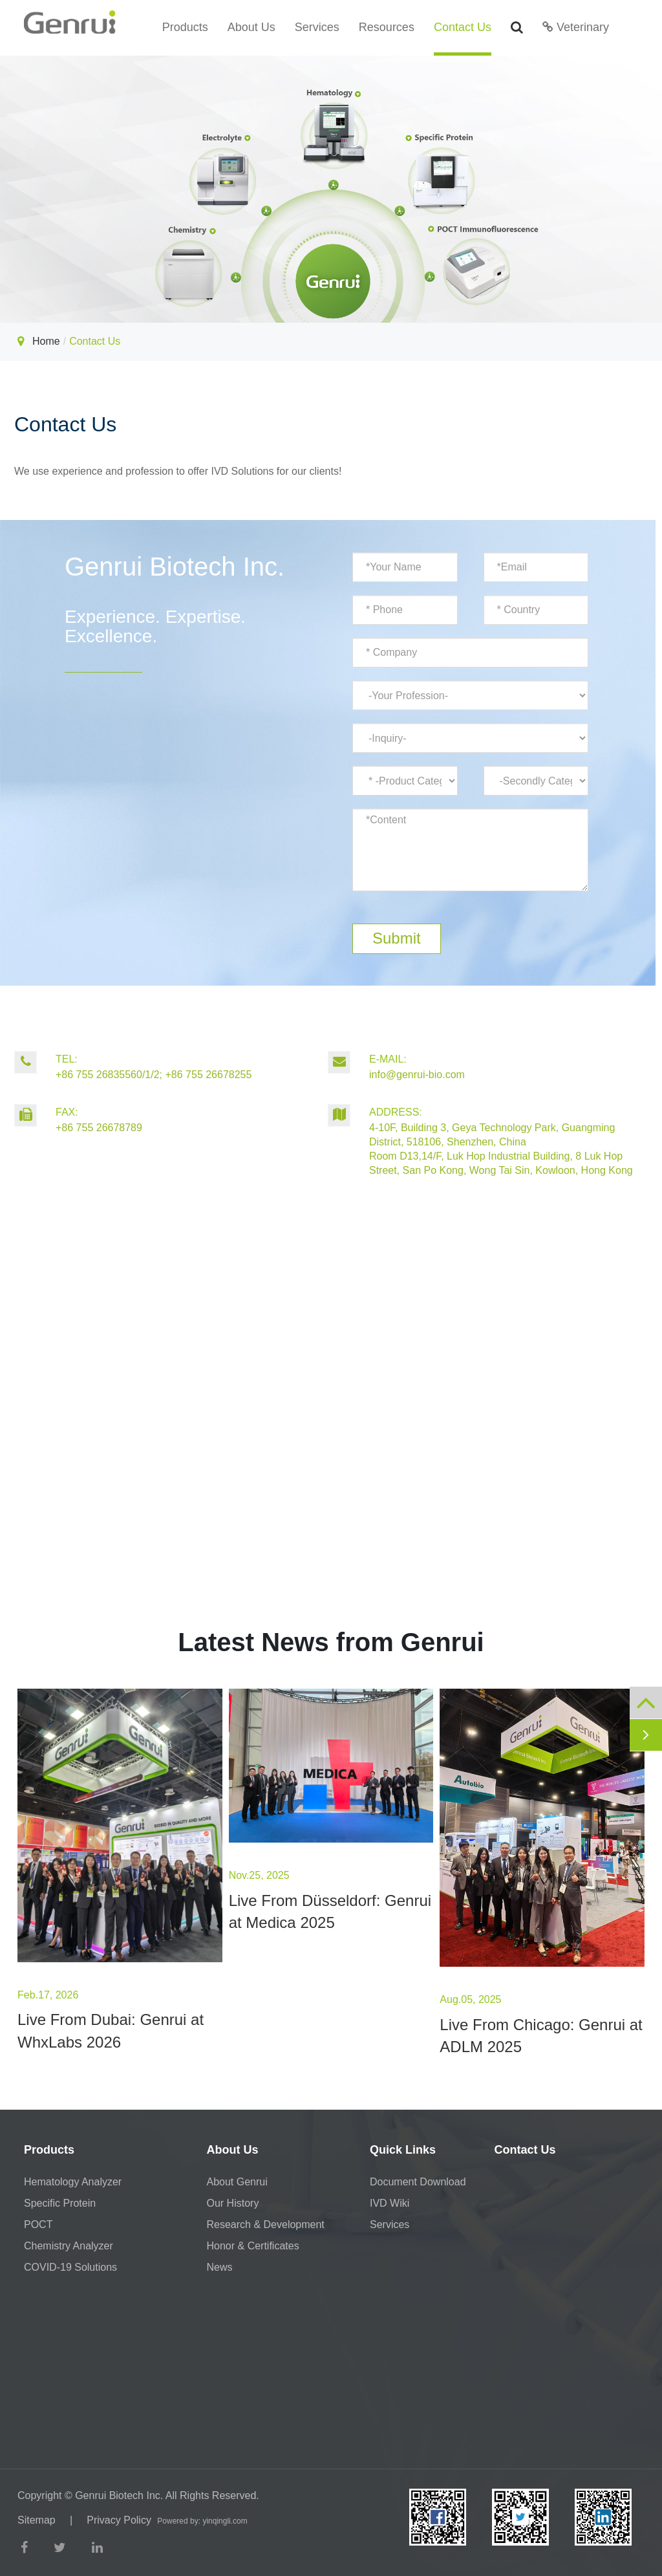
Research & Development (266, 2224)
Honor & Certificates (253, 2245)
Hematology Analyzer (73, 2181)
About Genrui (237, 2181)
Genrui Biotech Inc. (119, 2495)
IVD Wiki (389, 2203)
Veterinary (575, 27)
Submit (396, 938)
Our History (233, 2203)
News (220, 2267)
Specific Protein (60, 2203)
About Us (251, 27)
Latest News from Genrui (331, 1642)
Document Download (418, 2181)
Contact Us (462, 27)
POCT (38, 2224)
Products (185, 27)
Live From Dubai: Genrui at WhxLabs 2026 (110, 2030)
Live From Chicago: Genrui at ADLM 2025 (541, 2035)
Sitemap (36, 2520)
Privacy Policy (119, 2520)
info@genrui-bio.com (484, 1065)
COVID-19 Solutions (70, 2267)
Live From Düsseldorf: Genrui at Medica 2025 (330, 1911)
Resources (386, 27)
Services (317, 27)
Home (46, 341)
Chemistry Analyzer (68, 2245)
